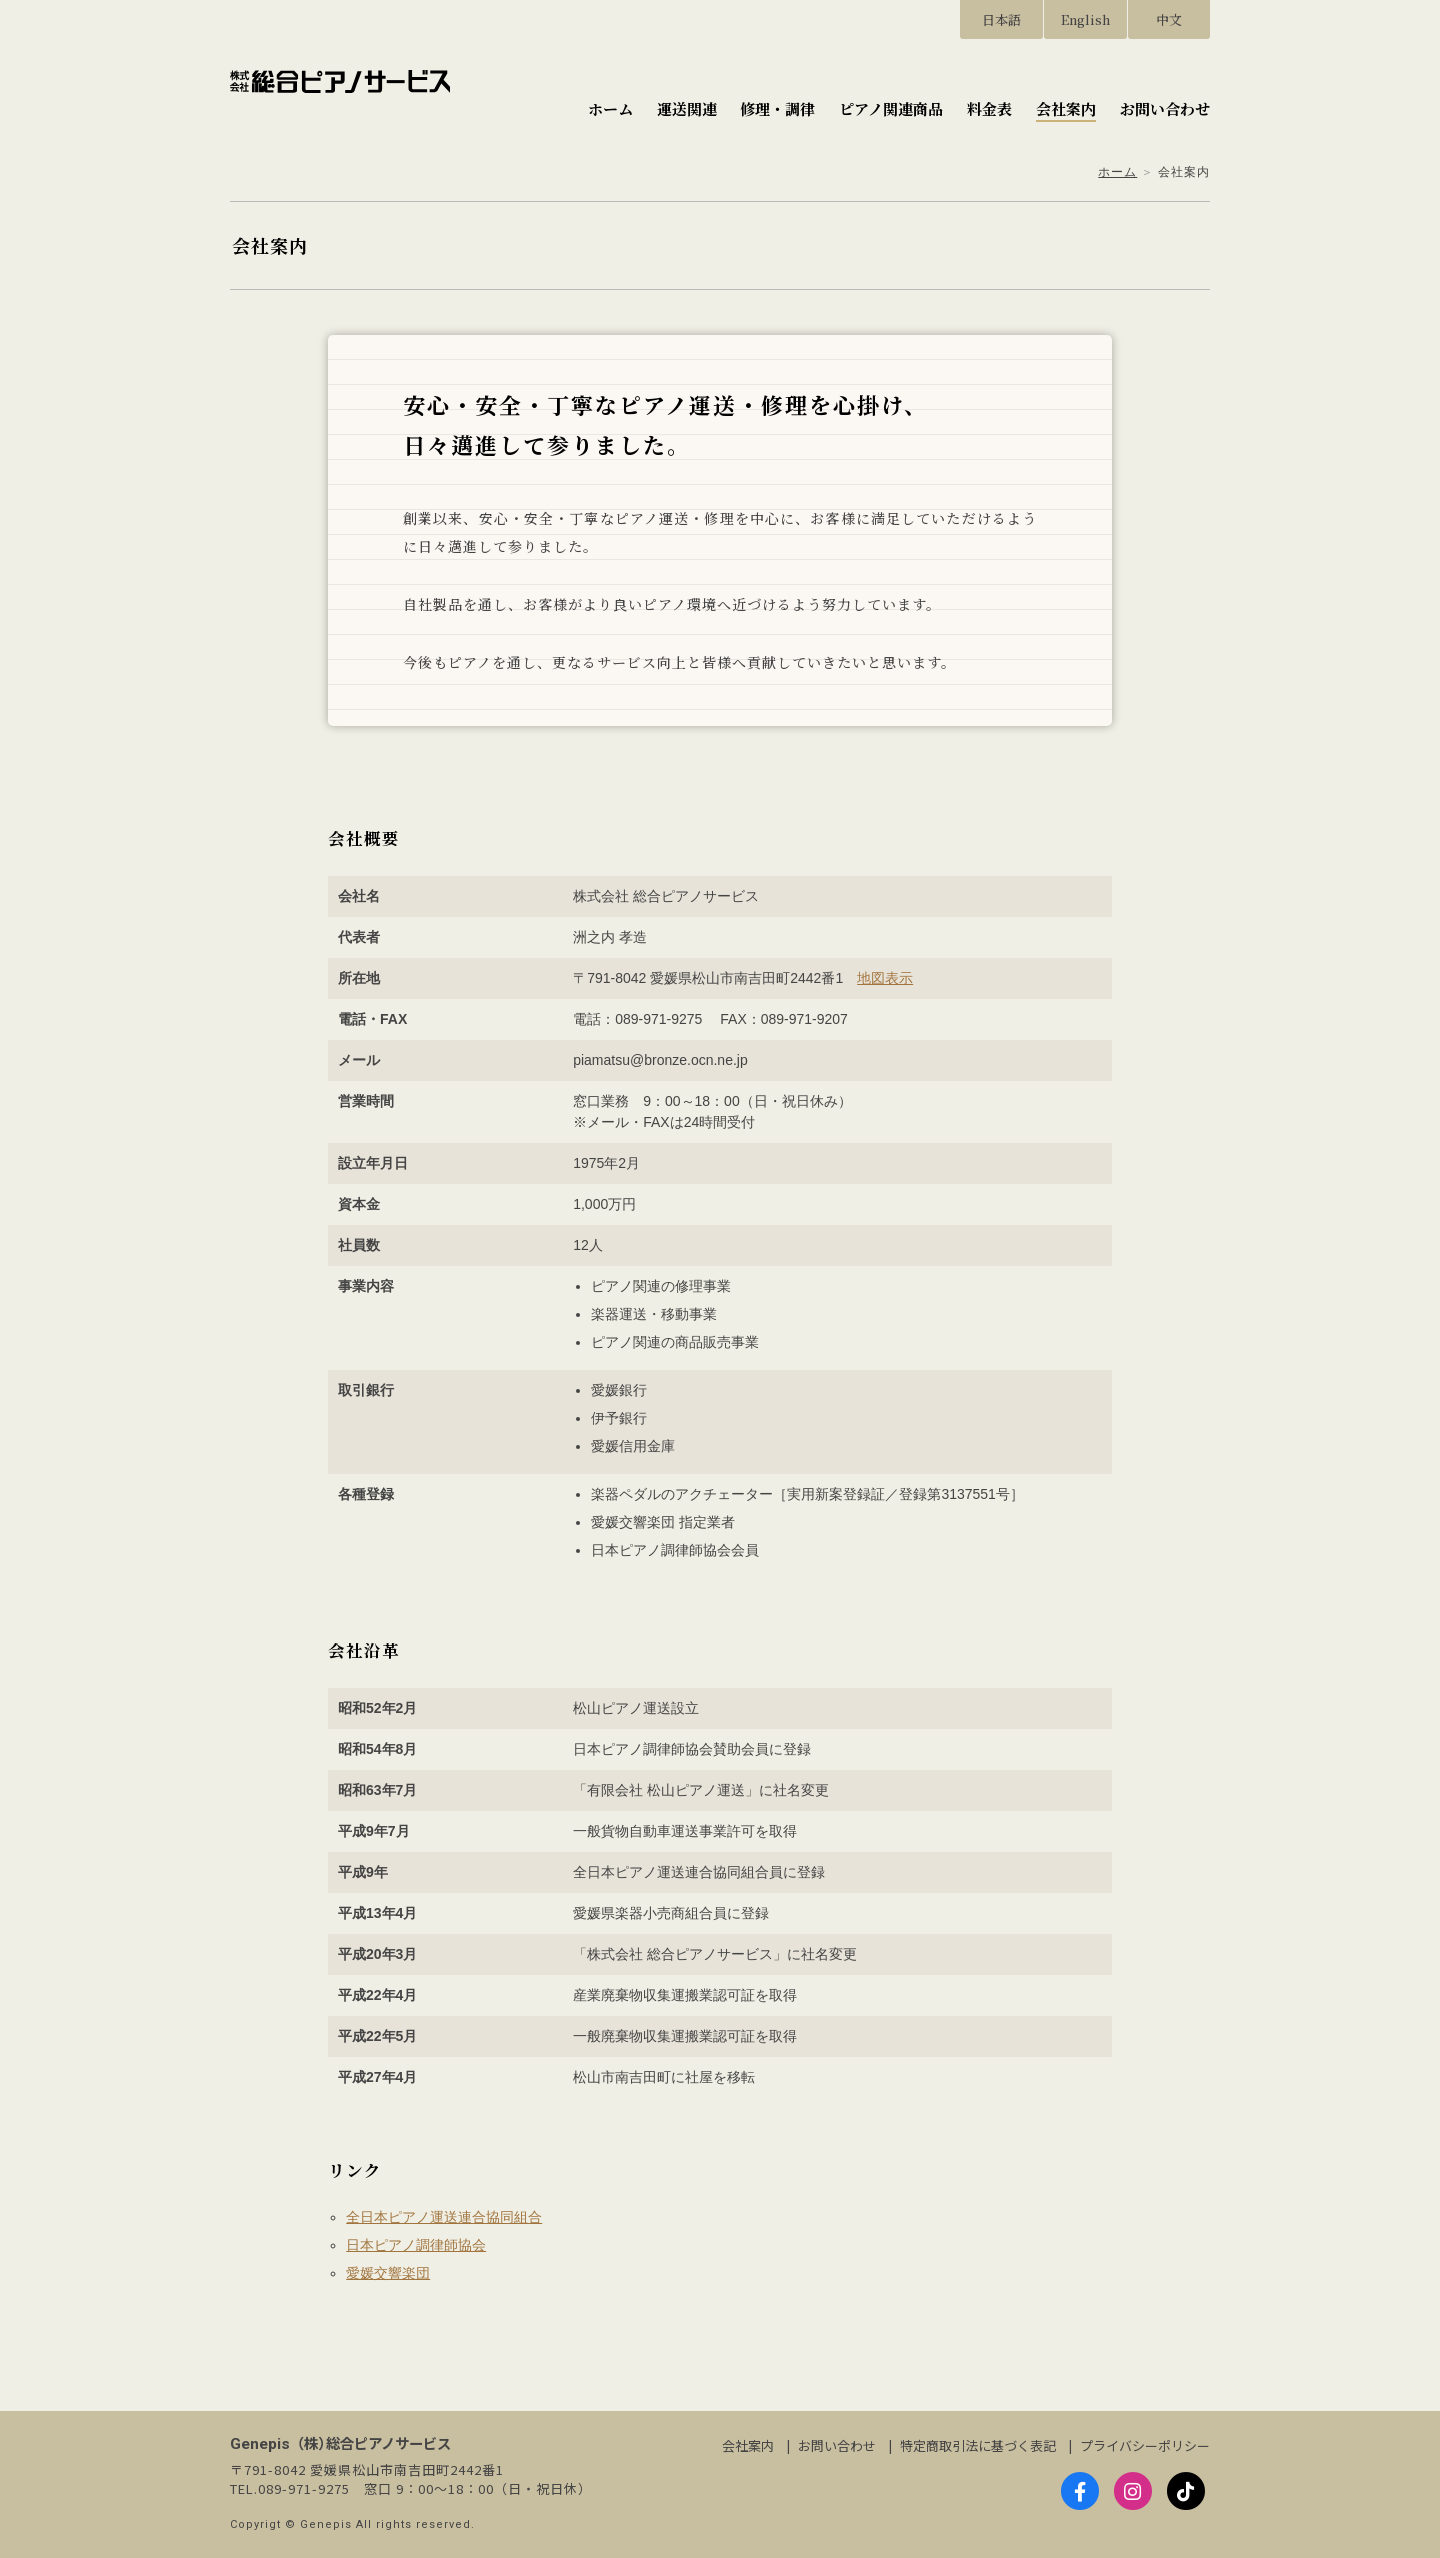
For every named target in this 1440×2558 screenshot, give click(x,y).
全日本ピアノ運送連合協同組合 (444, 2217)
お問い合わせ (1165, 108)
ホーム (610, 108)
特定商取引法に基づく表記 (978, 2445)
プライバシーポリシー (1145, 2445)
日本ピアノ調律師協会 (416, 2245)
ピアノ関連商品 (891, 108)
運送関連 (687, 108)
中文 (1169, 19)
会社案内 (1066, 108)
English (1085, 19)
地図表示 (885, 978)
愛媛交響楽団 (388, 2273)
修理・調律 (777, 108)
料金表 (989, 108)
